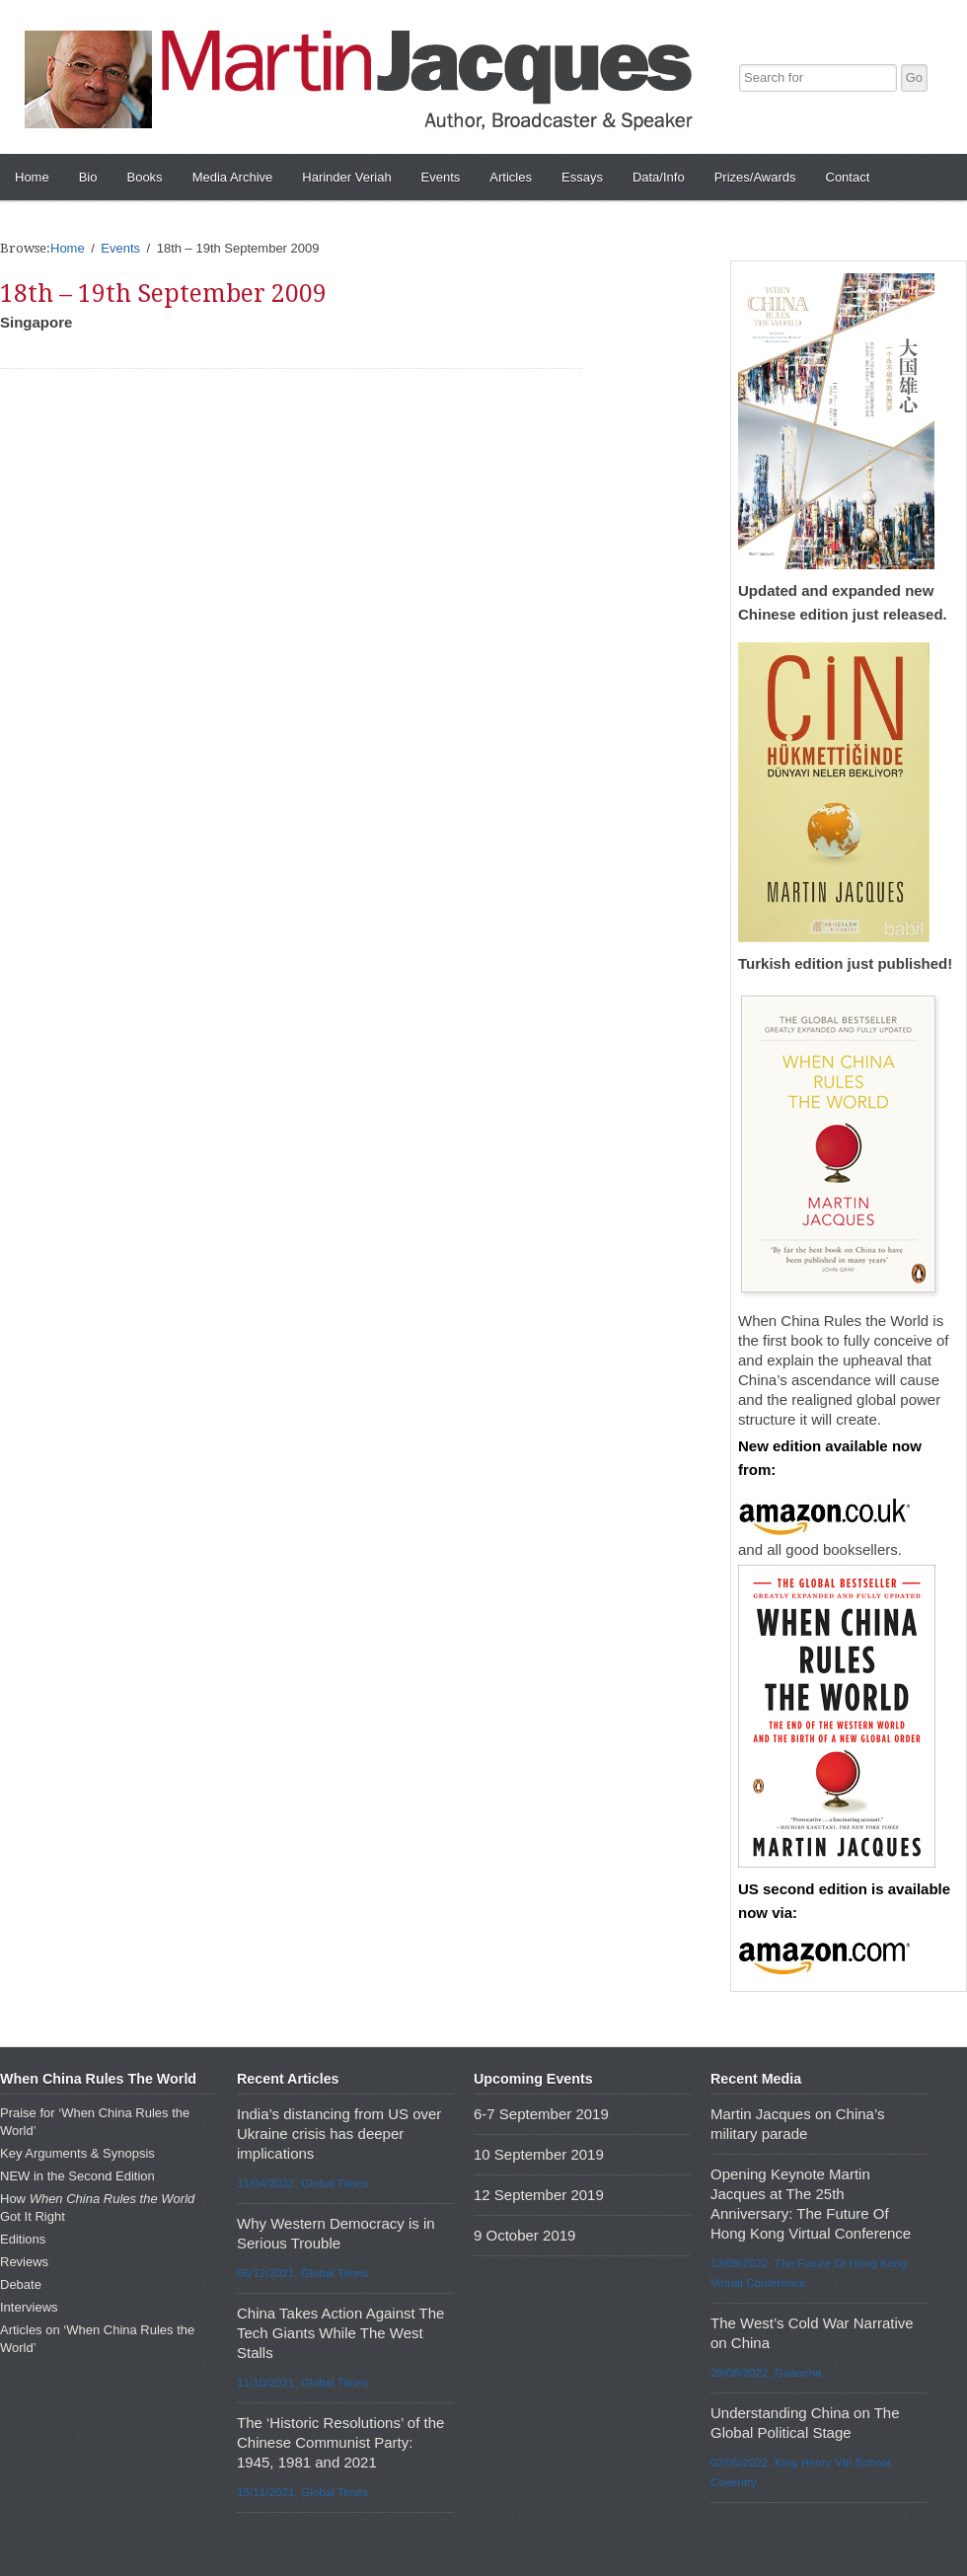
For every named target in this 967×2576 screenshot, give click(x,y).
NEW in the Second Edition (77, 2176)
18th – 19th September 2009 (163, 293)
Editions (22, 2239)
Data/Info (658, 177)
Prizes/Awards (755, 177)
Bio (88, 177)
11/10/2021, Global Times (302, 2382)
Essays (582, 177)
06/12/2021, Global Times (302, 2272)
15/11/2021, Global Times (302, 2491)
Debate (20, 2284)
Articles (510, 177)
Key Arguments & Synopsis (77, 2153)
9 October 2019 (524, 2235)
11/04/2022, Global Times (302, 2182)
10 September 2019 (539, 2154)
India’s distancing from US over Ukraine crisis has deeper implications (339, 2133)
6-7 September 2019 (541, 2113)
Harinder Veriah (346, 177)
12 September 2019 (539, 2194)
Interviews (29, 2307)
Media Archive (232, 177)
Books (144, 177)
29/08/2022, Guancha (765, 2372)
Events (441, 177)
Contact (848, 177)
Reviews (24, 2261)
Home (32, 177)
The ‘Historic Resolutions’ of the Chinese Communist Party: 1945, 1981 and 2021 (340, 2442)
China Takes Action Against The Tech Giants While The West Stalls (340, 2333)
